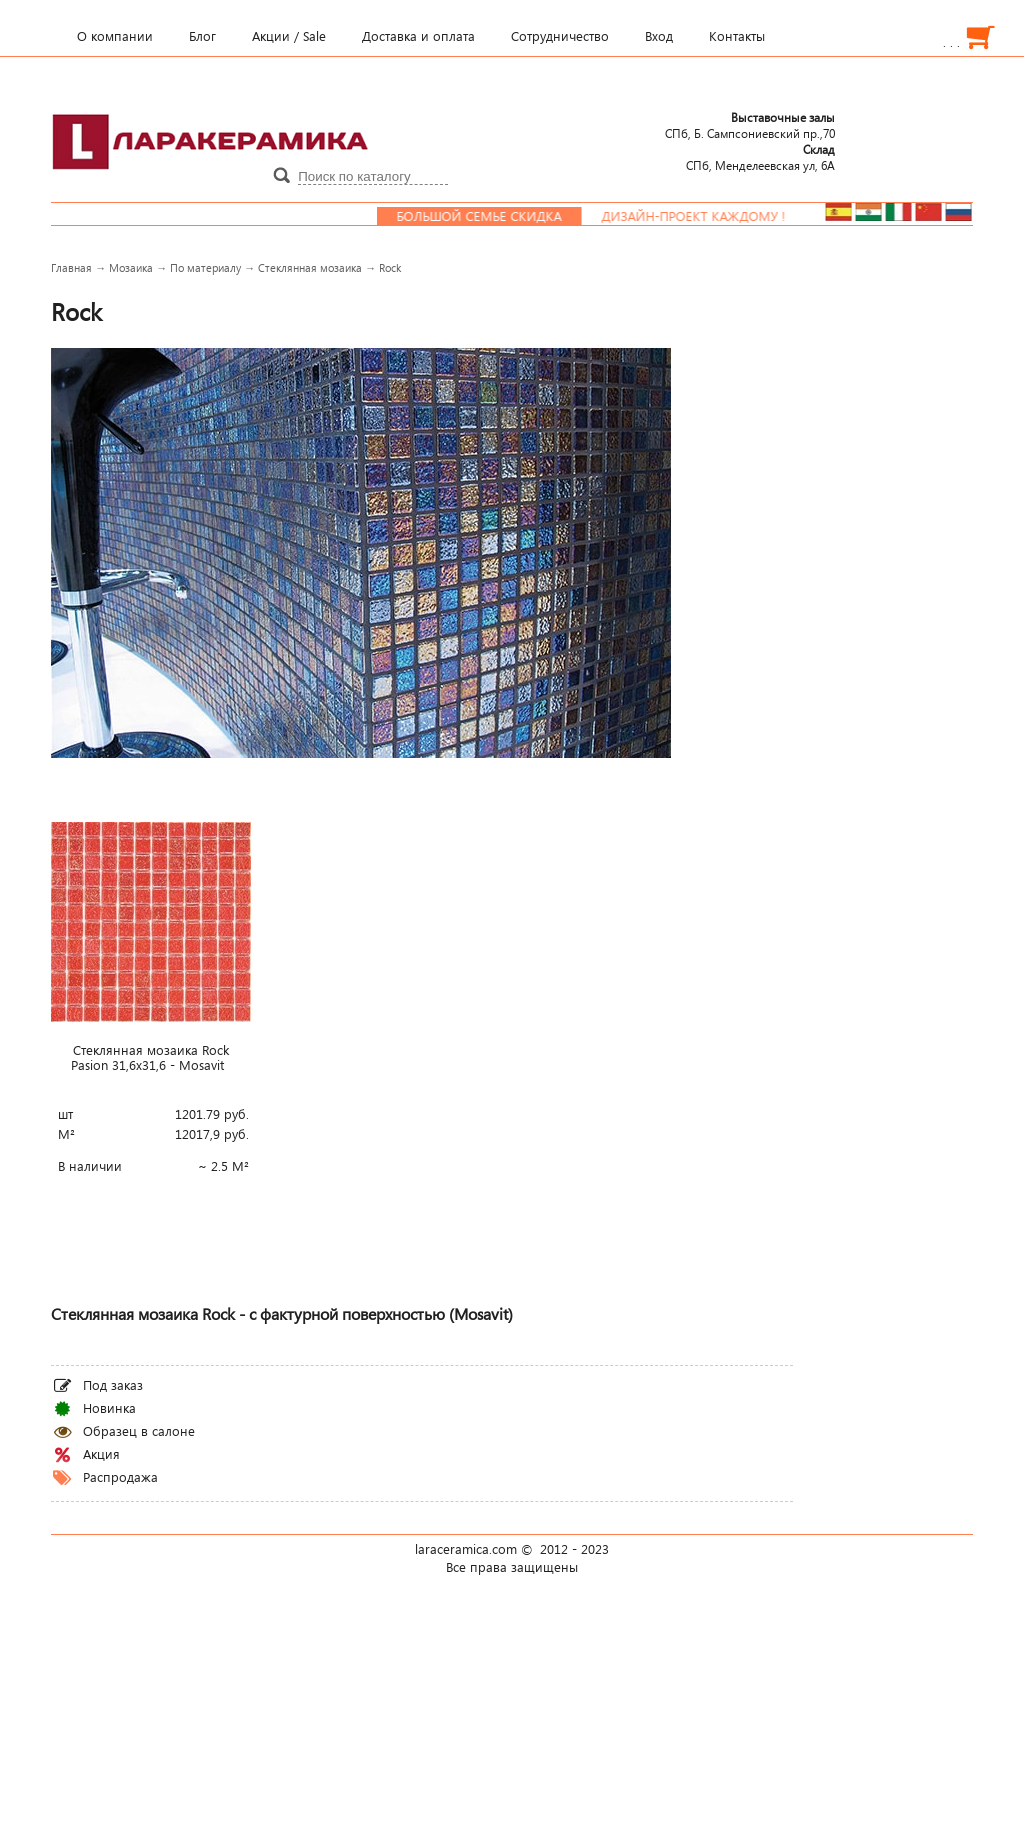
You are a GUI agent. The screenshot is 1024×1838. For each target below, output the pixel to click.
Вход (659, 36)
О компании (115, 36)
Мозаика (131, 267)
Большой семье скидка (494, 216)
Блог (202, 36)
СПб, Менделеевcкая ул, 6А (760, 157)
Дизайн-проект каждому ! (709, 216)
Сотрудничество (560, 36)
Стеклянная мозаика (310, 267)
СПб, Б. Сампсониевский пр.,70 (750, 125)
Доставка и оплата (418, 36)
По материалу (205, 267)
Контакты (737, 36)
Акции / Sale (289, 36)
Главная (71, 267)
